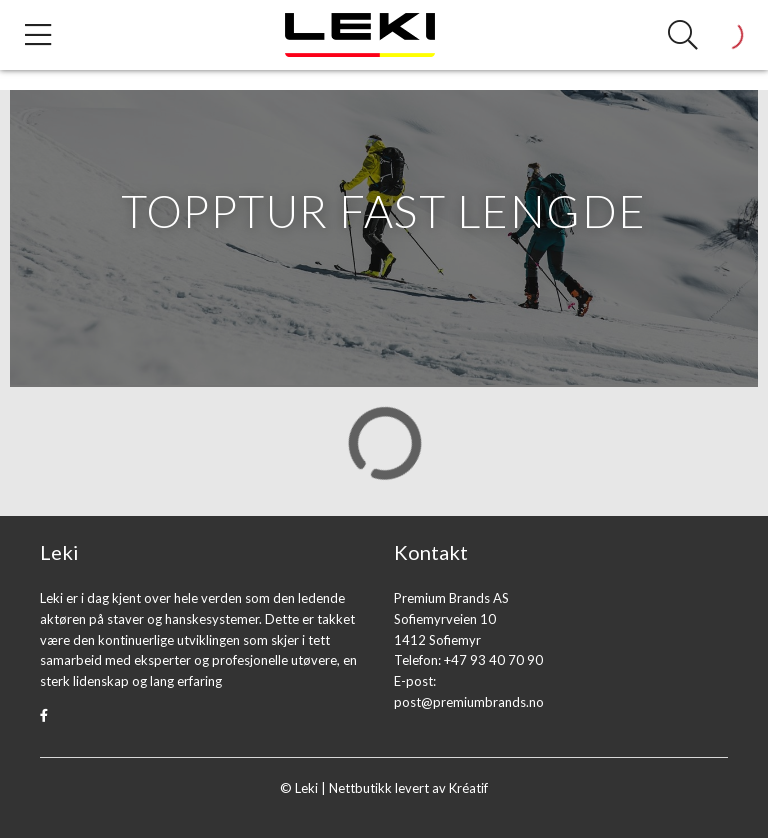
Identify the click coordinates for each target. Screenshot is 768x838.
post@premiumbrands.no (469, 702)
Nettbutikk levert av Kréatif (408, 788)
